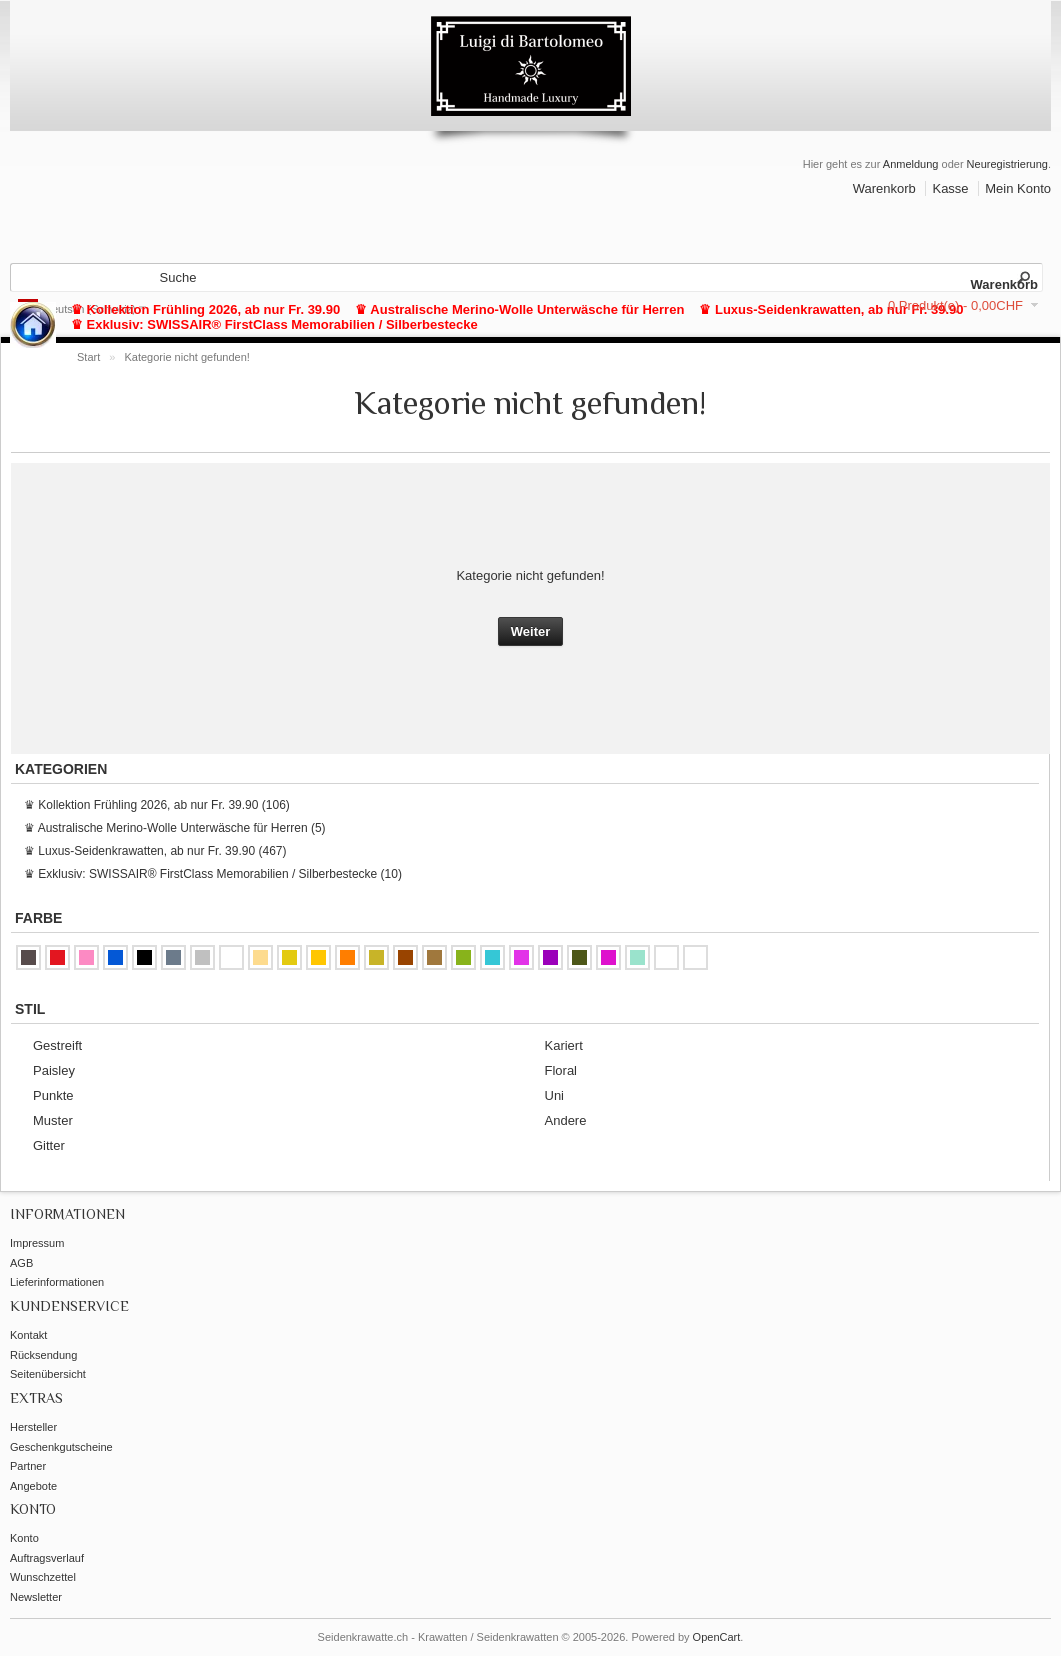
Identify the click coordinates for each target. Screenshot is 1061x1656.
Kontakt (28, 1335)
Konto (24, 1538)
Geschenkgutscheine (61, 1447)
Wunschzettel (43, 1577)
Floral (561, 1070)
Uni (555, 1095)
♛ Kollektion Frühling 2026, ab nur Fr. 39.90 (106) (157, 805)
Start (88, 357)
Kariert (564, 1045)
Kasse (950, 188)
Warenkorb (884, 188)
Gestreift (57, 1045)
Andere (566, 1120)
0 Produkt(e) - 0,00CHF (955, 305)
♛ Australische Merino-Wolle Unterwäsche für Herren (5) (175, 828)
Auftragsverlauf (47, 1558)
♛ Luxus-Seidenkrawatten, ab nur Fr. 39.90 (831, 309)
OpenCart (717, 1637)
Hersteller (33, 1427)
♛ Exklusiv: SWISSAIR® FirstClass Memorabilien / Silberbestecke (274, 324)
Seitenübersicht (48, 1374)
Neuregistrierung (1007, 164)
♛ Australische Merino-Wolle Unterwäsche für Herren (519, 309)
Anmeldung (911, 164)
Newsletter (36, 1597)
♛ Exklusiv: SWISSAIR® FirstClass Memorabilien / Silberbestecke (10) (213, 874)
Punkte (53, 1095)
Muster (53, 1120)
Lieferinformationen (57, 1282)
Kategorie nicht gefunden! (186, 357)
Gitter (49, 1145)
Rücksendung (43, 1355)
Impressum (37, 1243)
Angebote (33, 1486)
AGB (21, 1263)
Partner (28, 1466)
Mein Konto (1018, 188)
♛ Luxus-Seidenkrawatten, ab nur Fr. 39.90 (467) (155, 851)
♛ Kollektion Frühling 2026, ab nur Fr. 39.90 (205, 309)
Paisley (54, 1070)
